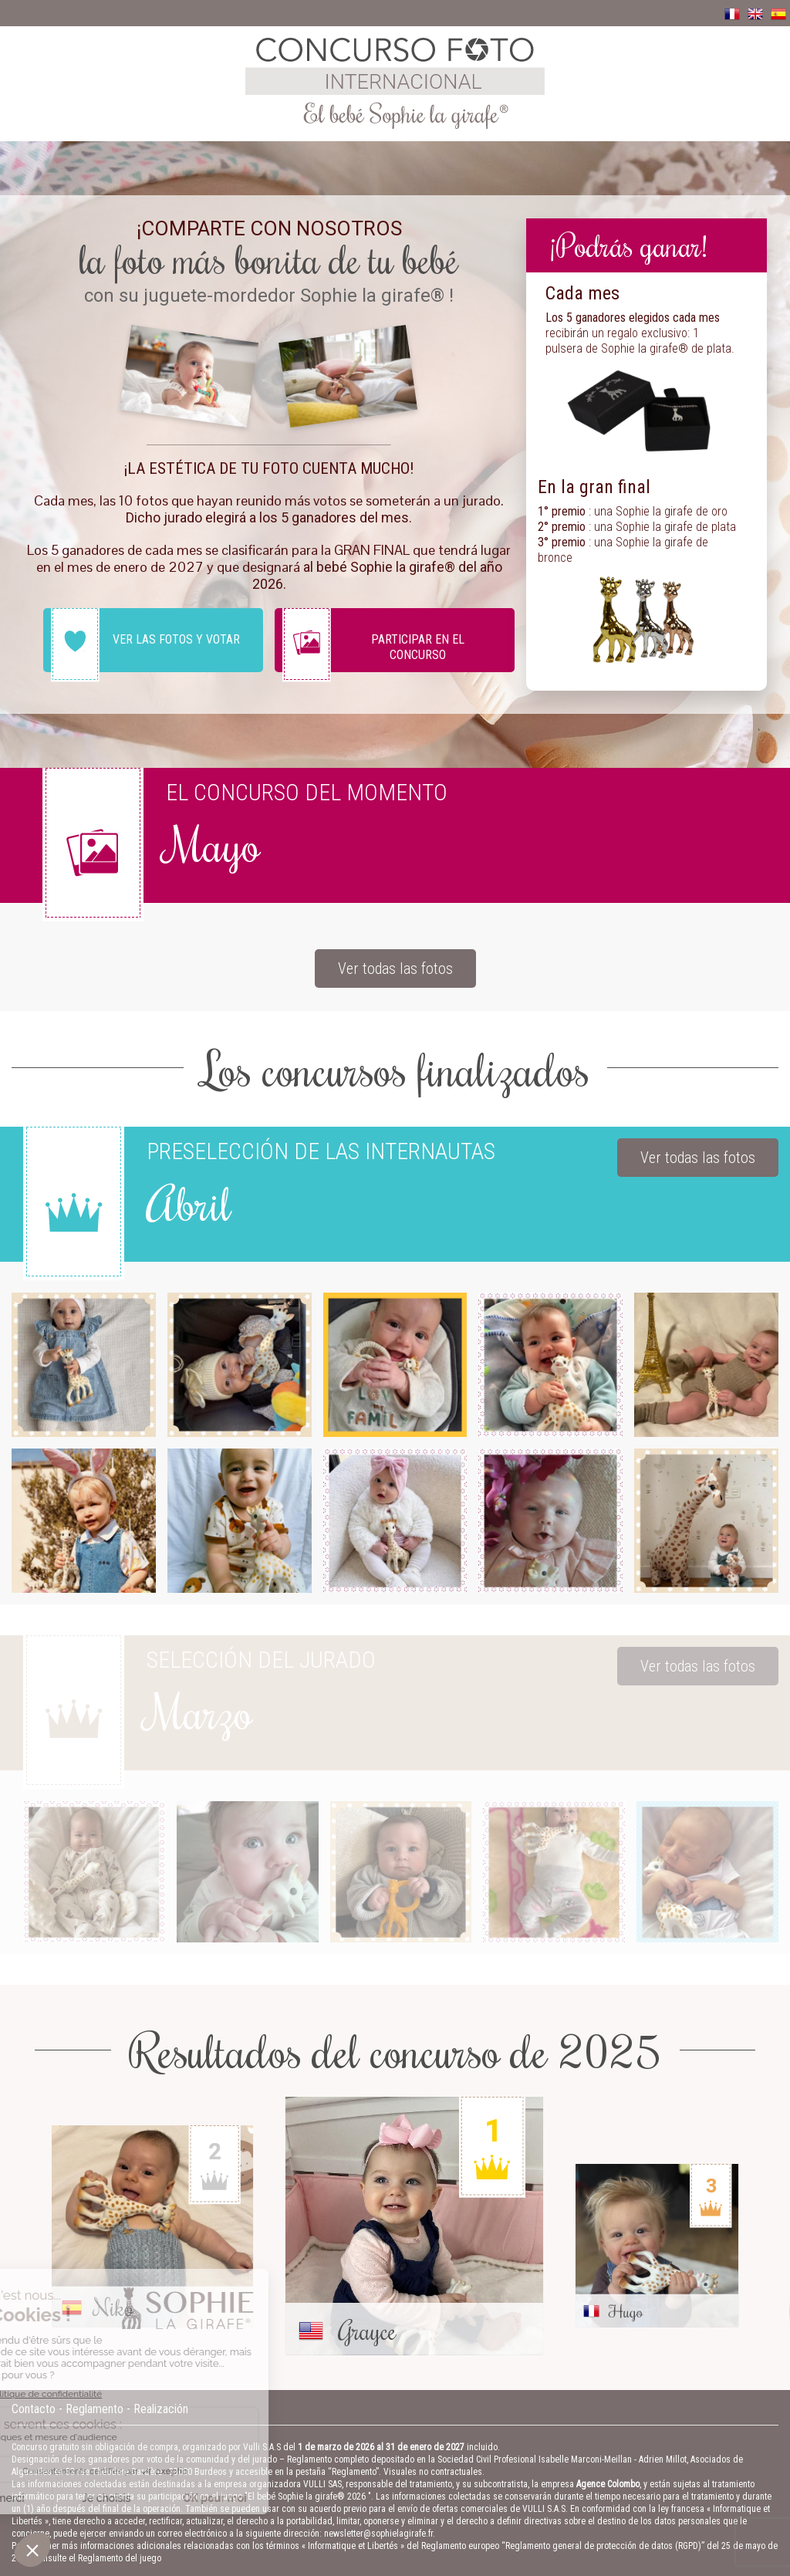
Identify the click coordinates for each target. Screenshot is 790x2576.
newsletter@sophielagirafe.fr (378, 2533)
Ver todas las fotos (395, 968)
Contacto (34, 2409)
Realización (160, 2409)
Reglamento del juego (119, 2558)
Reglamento (94, 2409)
